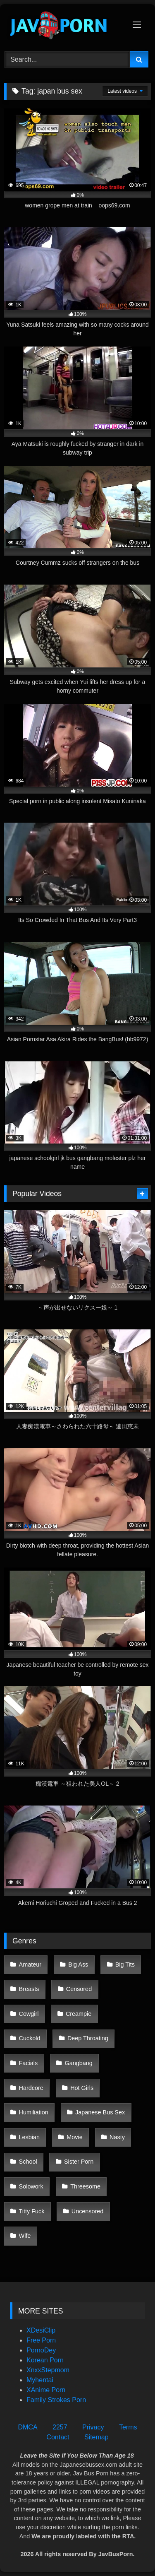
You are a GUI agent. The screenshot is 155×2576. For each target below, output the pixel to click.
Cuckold (30, 2038)
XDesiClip (40, 2330)
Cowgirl (29, 2013)
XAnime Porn (45, 2389)
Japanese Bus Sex (100, 2112)
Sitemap (96, 2437)
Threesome (85, 2186)
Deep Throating (87, 2038)
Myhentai (39, 2379)
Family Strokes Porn (56, 2399)
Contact (57, 2437)
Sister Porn (78, 2161)
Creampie (78, 2013)
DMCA (27, 2427)
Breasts (29, 1989)
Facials (28, 2063)
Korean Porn (45, 2360)
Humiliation (33, 2112)
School (28, 2161)
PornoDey (41, 2350)
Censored (79, 1989)
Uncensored (88, 2211)
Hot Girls (81, 2088)
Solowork (31, 2186)
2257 (59, 2427)
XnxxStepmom (47, 2370)
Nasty (117, 2137)
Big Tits (125, 1964)
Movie (74, 2137)
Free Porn (41, 2340)
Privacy (93, 2427)
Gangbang (79, 2063)
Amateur (30, 1964)
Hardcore (31, 2088)
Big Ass (78, 1964)
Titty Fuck (32, 2211)
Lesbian (29, 2137)
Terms (128, 2427)
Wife (25, 2235)
